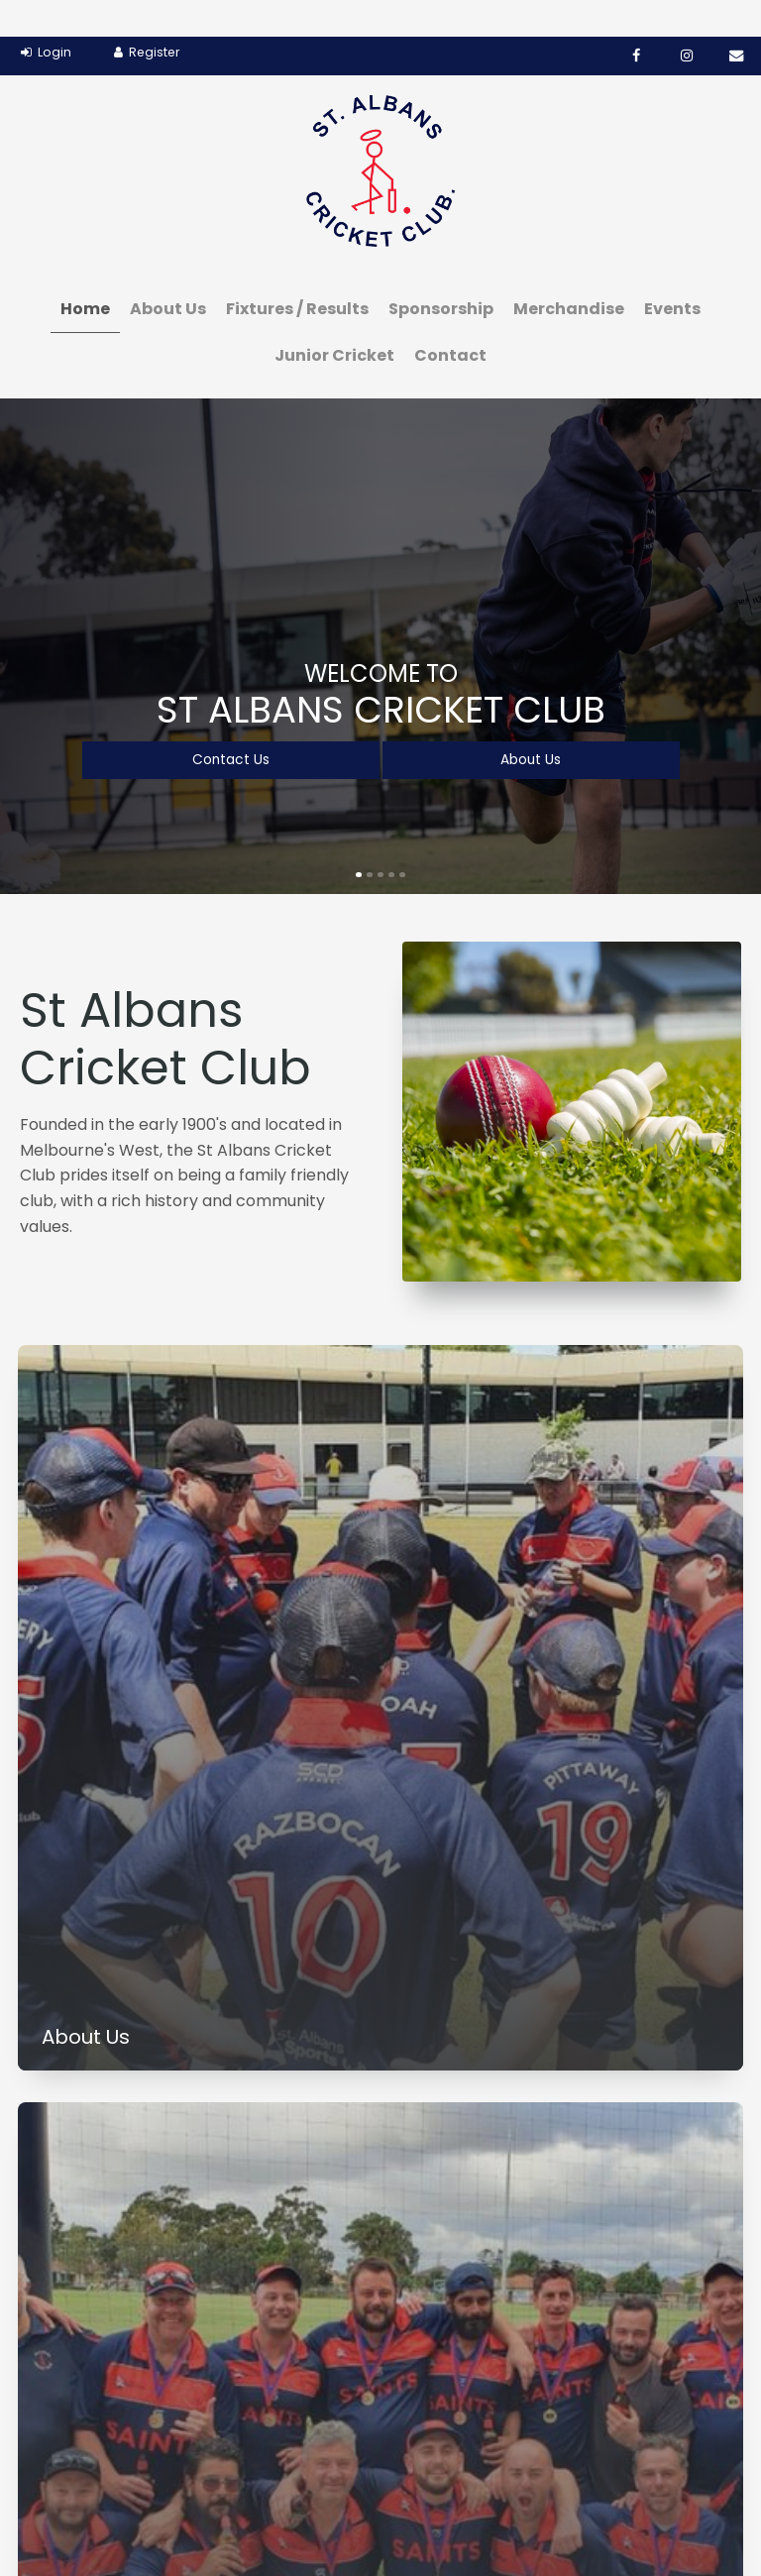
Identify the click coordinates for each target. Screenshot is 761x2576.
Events (672, 272)
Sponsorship (440, 272)
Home (85, 272)
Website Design (610, 2514)
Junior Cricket (334, 318)
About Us (168, 272)
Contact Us (230, 723)
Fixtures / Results (297, 272)
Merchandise (568, 272)
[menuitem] (29, 2484)
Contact (450, 318)
